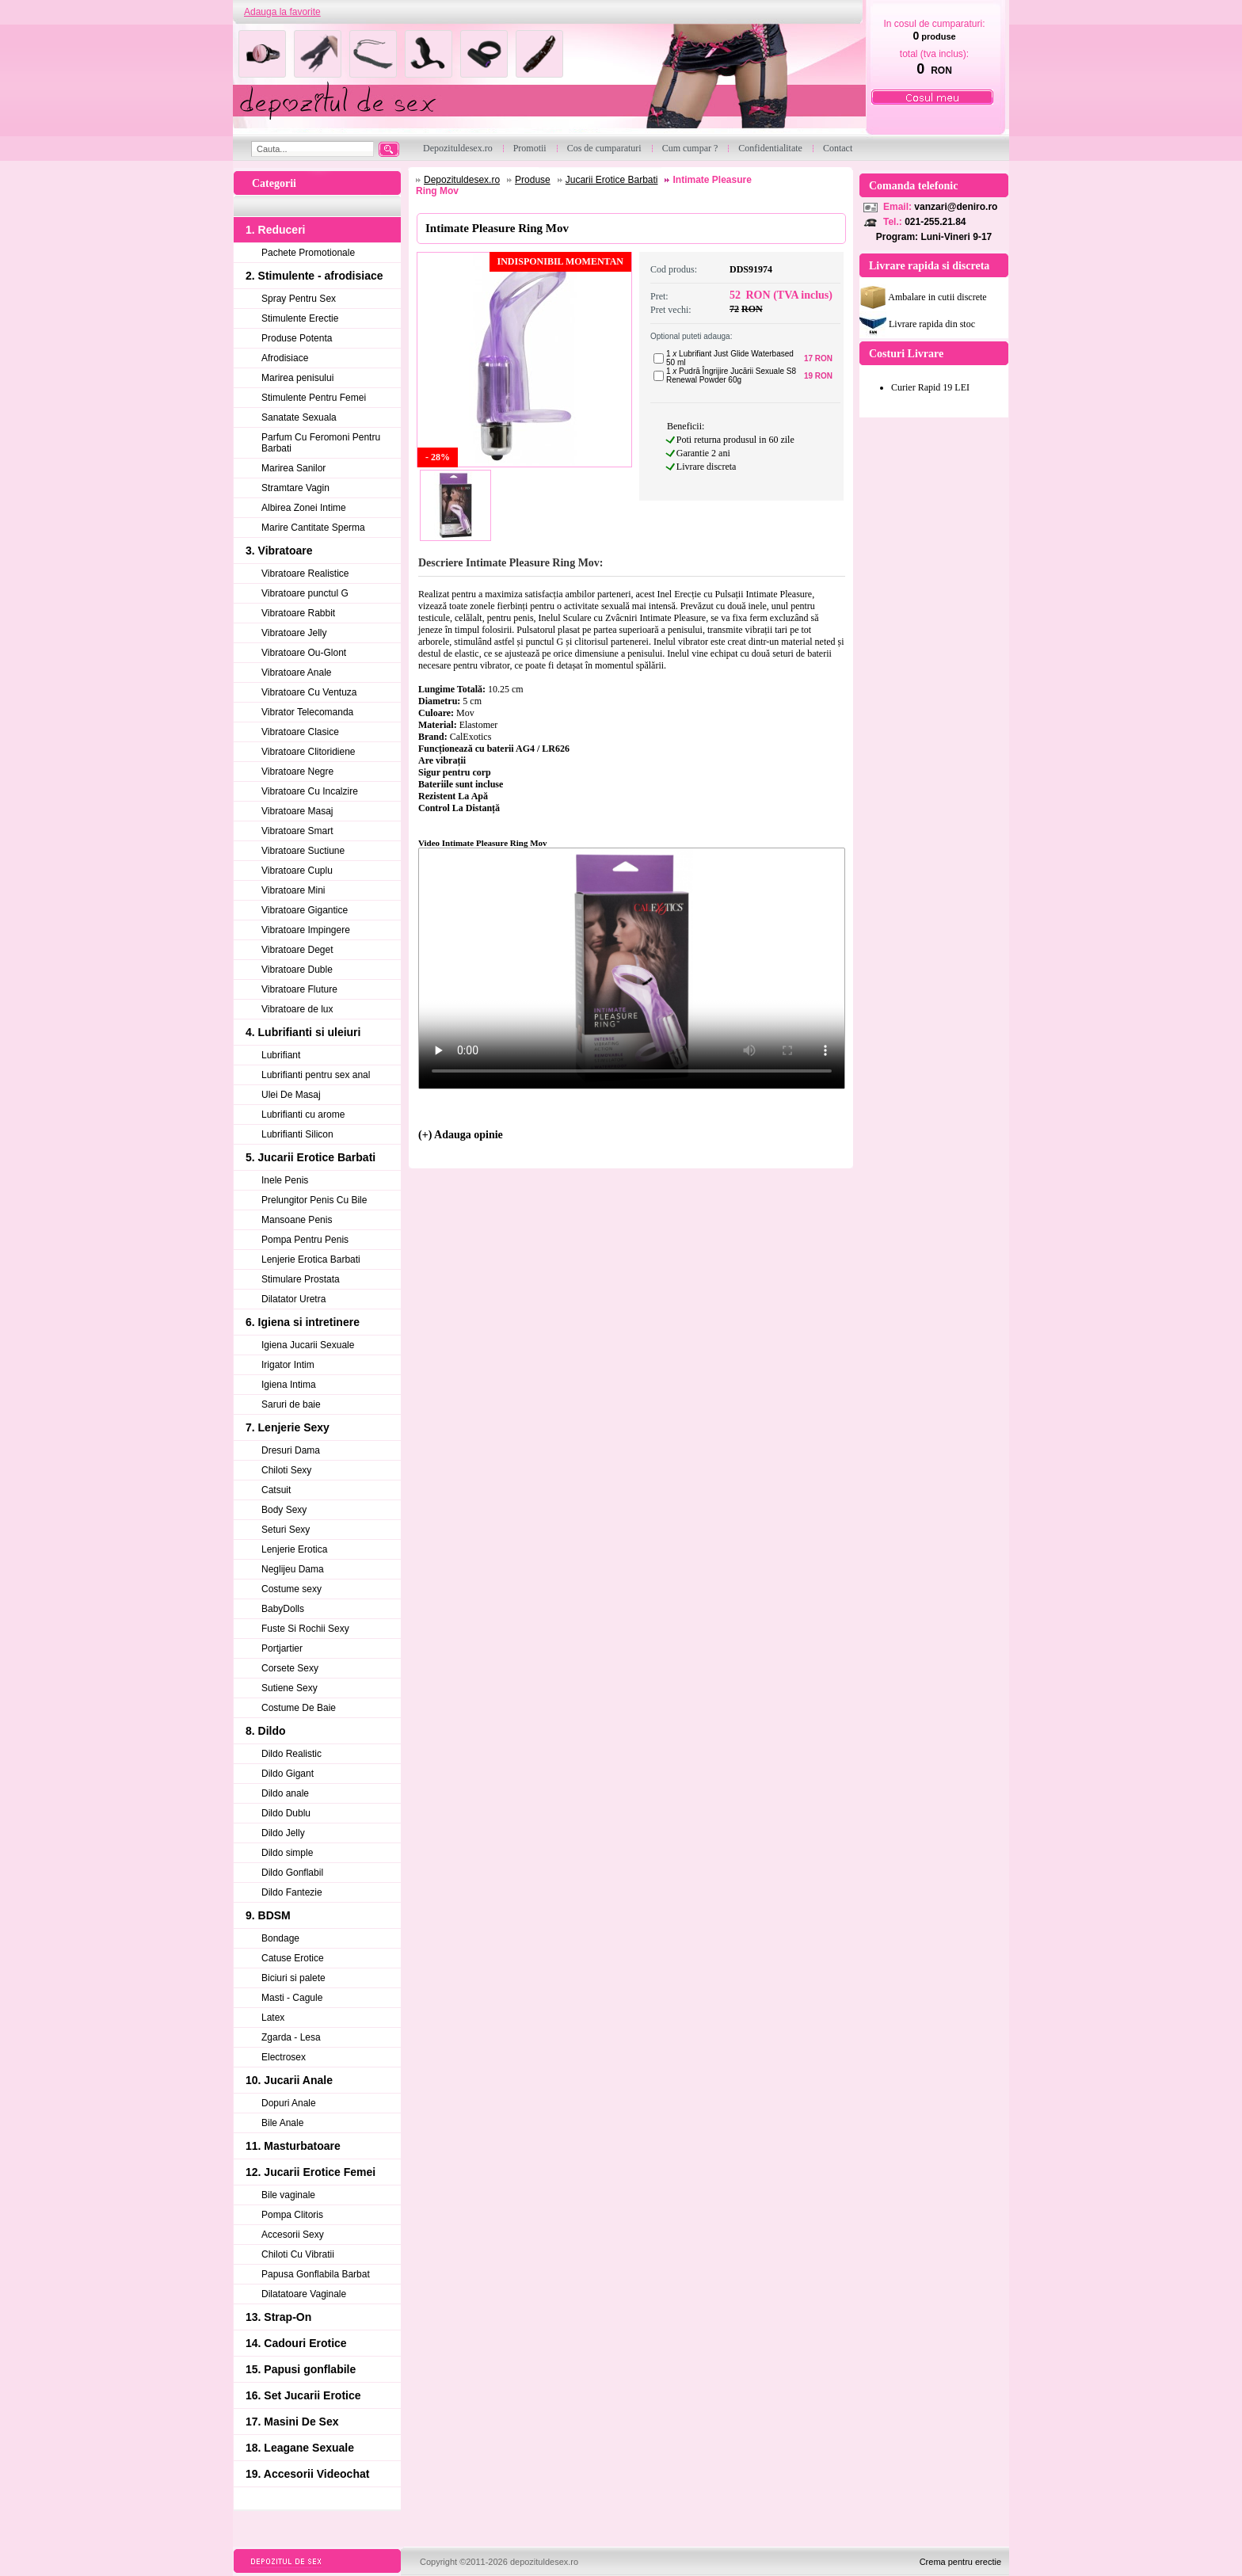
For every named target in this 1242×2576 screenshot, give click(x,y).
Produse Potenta (296, 338)
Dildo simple (287, 1852)
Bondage (280, 1938)
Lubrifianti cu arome (303, 1114)
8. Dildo (266, 1730)
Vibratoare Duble (297, 969)
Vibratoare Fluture (299, 989)
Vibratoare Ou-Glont (303, 652)
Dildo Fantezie (291, 1892)
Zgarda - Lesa (291, 2037)
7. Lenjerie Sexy (288, 1427)
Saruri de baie (291, 1404)
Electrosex (283, 2057)
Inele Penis (284, 1180)
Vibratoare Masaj (297, 811)
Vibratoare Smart (297, 830)
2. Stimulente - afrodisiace (314, 275)
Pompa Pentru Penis (305, 1239)
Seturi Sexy (285, 1529)
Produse (533, 179)
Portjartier (282, 1648)
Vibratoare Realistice (305, 573)
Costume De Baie (298, 1707)
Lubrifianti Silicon (297, 1134)
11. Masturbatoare (293, 2146)
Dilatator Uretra (293, 1299)
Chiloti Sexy (286, 1470)
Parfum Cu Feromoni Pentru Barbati (320, 443)
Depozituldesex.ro (462, 179)
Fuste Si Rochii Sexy (305, 1628)
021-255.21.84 (935, 221)
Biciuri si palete (293, 1977)
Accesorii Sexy (292, 2234)
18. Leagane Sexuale (300, 2447)
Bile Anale (282, 2122)
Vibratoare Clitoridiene (308, 751)
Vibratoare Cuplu (297, 870)
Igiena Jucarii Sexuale (307, 1345)
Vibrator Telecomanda (307, 712)
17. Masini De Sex (292, 2421)
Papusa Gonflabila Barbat (315, 2274)
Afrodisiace (284, 358)
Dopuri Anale (288, 2103)
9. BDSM (268, 1915)
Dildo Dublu (285, 1813)
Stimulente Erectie (299, 318)
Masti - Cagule (291, 1997)
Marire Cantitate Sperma (313, 527)
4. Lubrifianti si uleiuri (303, 1032)
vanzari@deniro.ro (955, 206)
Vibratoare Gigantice (304, 910)
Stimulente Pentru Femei (313, 397)
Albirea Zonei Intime (303, 507)
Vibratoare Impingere (305, 930)
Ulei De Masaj (291, 1094)
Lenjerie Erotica (294, 1549)
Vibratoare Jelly (294, 632)
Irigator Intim (287, 1364)
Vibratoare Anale (296, 672)
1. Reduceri (275, 229)
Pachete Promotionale (308, 252)
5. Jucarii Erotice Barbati (310, 1157)
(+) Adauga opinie (460, 1135)
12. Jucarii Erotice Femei (310, 2172)
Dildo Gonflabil (292, 1872)
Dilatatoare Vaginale (303, 2294)
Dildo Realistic (291, 1753)
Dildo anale (285, 1793)
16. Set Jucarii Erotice (303, 2395)
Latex (272, 2017)
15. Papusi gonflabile (301, 2369)
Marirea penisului (297, 377)
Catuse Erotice (292, 1958)
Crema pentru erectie (960, 2561)
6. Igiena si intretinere (303, 1322)
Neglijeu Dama (292, 1569)
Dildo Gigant (287, 1773)
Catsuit (276, 1490)
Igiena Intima (288, 1384)
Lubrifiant (280, 1055)
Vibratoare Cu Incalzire (309, 791)
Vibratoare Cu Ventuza (309, 692)
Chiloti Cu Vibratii (297, 2254)
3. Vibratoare (279, 550)
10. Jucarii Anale (289, 2080)
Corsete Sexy (289, 1668)
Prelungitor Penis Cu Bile (314, 1200)
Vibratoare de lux (297, 1009)
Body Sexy (284, 1509)
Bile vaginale (288, 2195)
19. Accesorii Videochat (307, 2473)
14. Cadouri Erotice (296, 2343)
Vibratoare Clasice (300, 731)
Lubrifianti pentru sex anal (315, 1074)
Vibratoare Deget (297, 949)
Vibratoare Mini (293, 890)
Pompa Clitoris (292, 2214)
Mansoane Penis (296, 1219)
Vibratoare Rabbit (298, 613)
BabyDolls (282, 1608)
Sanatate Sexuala (299, 417)
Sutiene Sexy (289, 1688)
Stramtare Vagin (295, 487)
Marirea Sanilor (293, 468)
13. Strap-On (278, 2317)
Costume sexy (291, 1589)
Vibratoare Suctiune (303, 850)
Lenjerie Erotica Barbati (310, 1259)
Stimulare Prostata (300, 1279)
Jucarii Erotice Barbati (612, 179)
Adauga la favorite (282, 11)
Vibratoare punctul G (305, 593)
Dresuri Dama (290, 1450)
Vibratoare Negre (297, 771)
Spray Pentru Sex (298, 298)
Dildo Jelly (283, 1833)
